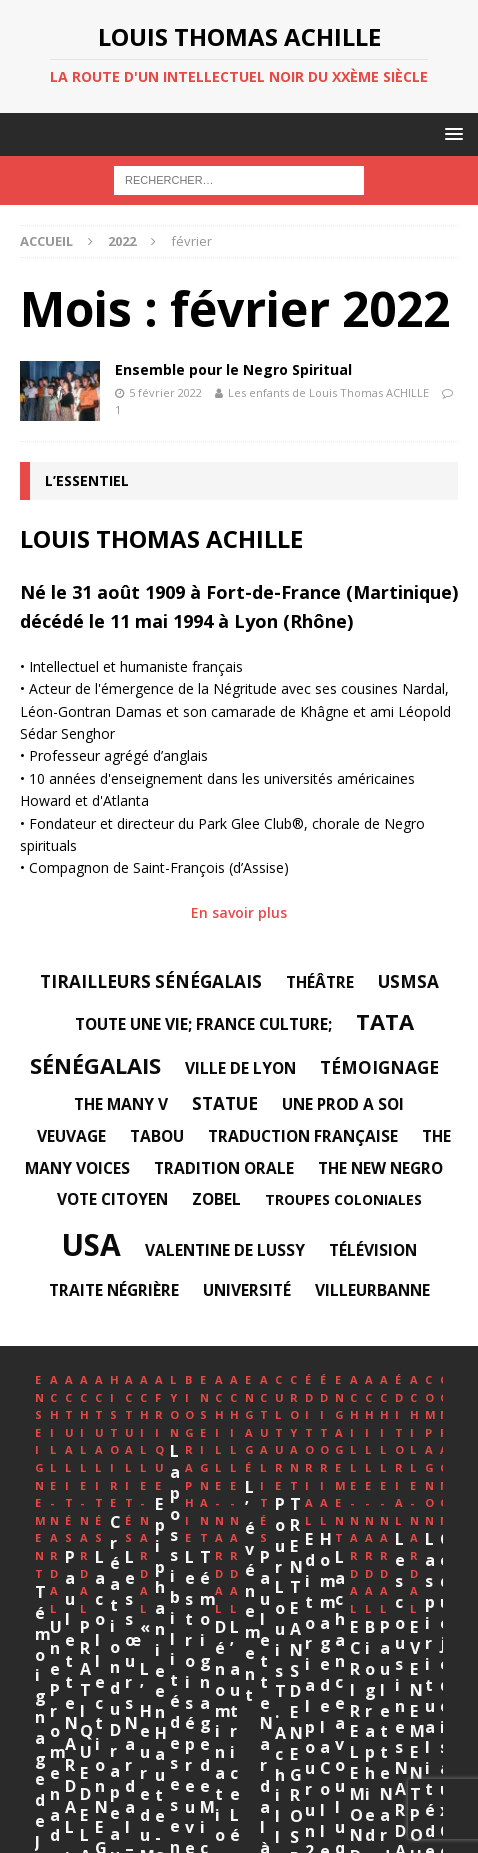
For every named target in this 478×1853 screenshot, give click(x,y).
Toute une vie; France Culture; (203, 1024)
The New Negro (380, 1168)
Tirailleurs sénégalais (151, 981)
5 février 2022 (165, 392)
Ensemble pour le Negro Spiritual (233, 369)
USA (91, 1244)
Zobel (216, 1199)
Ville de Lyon (240, 1068)
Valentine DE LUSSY (225, 1250)
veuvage (71, 1136)
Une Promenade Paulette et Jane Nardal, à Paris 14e (313, 1561)
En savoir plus (239, 912)
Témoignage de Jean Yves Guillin (118, 1597)
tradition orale (224, 1168)
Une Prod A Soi (343, 1104)
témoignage (379, 1067)
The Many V (121, 1104)
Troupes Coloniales (343, 1199)
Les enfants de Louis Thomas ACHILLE (328, 392)
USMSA (408, 981)
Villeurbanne (372, 1290)
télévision (373, 1250)
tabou (157, 1136)
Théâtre (320, 982)
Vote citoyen (112, 1199)
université (247, 1290)
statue (225, 1103)
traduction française (303, 1136)
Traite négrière (114, 1290)
